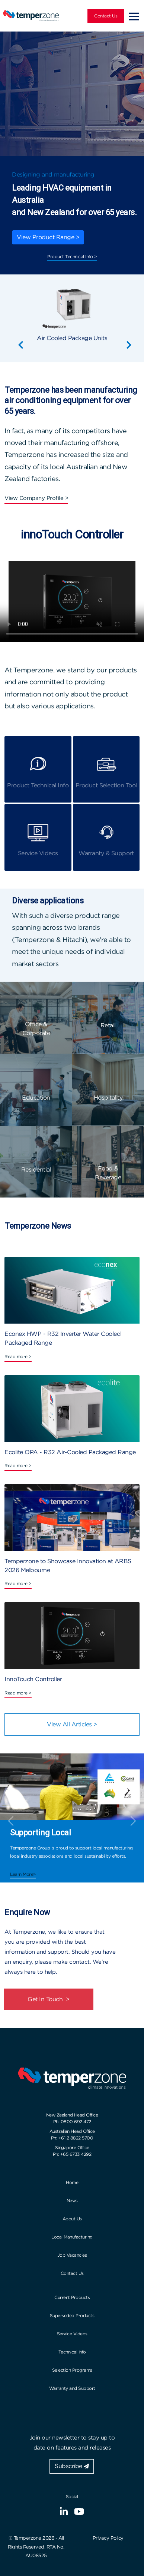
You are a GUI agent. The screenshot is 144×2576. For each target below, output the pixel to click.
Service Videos (72, 2333)
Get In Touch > (49, 1999)
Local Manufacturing (72, 2237)
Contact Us (105, 16)
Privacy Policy (108, 2538)
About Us (72, 2218)
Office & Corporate (36, 1029)
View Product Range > (48, 237)
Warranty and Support (72, 2388)
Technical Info (72, 2352)
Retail (108, 1025)
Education (36, 1097)
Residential (36, 1169)
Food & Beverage (108, 1173)
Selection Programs (72, 2370)
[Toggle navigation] (134, 16)
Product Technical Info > (72, 256)
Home (72, 2182)
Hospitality (108, 1097)
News (72, 2200)
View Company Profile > (36, 498)
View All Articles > (72, 1724)
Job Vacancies (72, 2255)
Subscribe (72, 2466)
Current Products (72, 2297)
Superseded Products (72, 2315)
